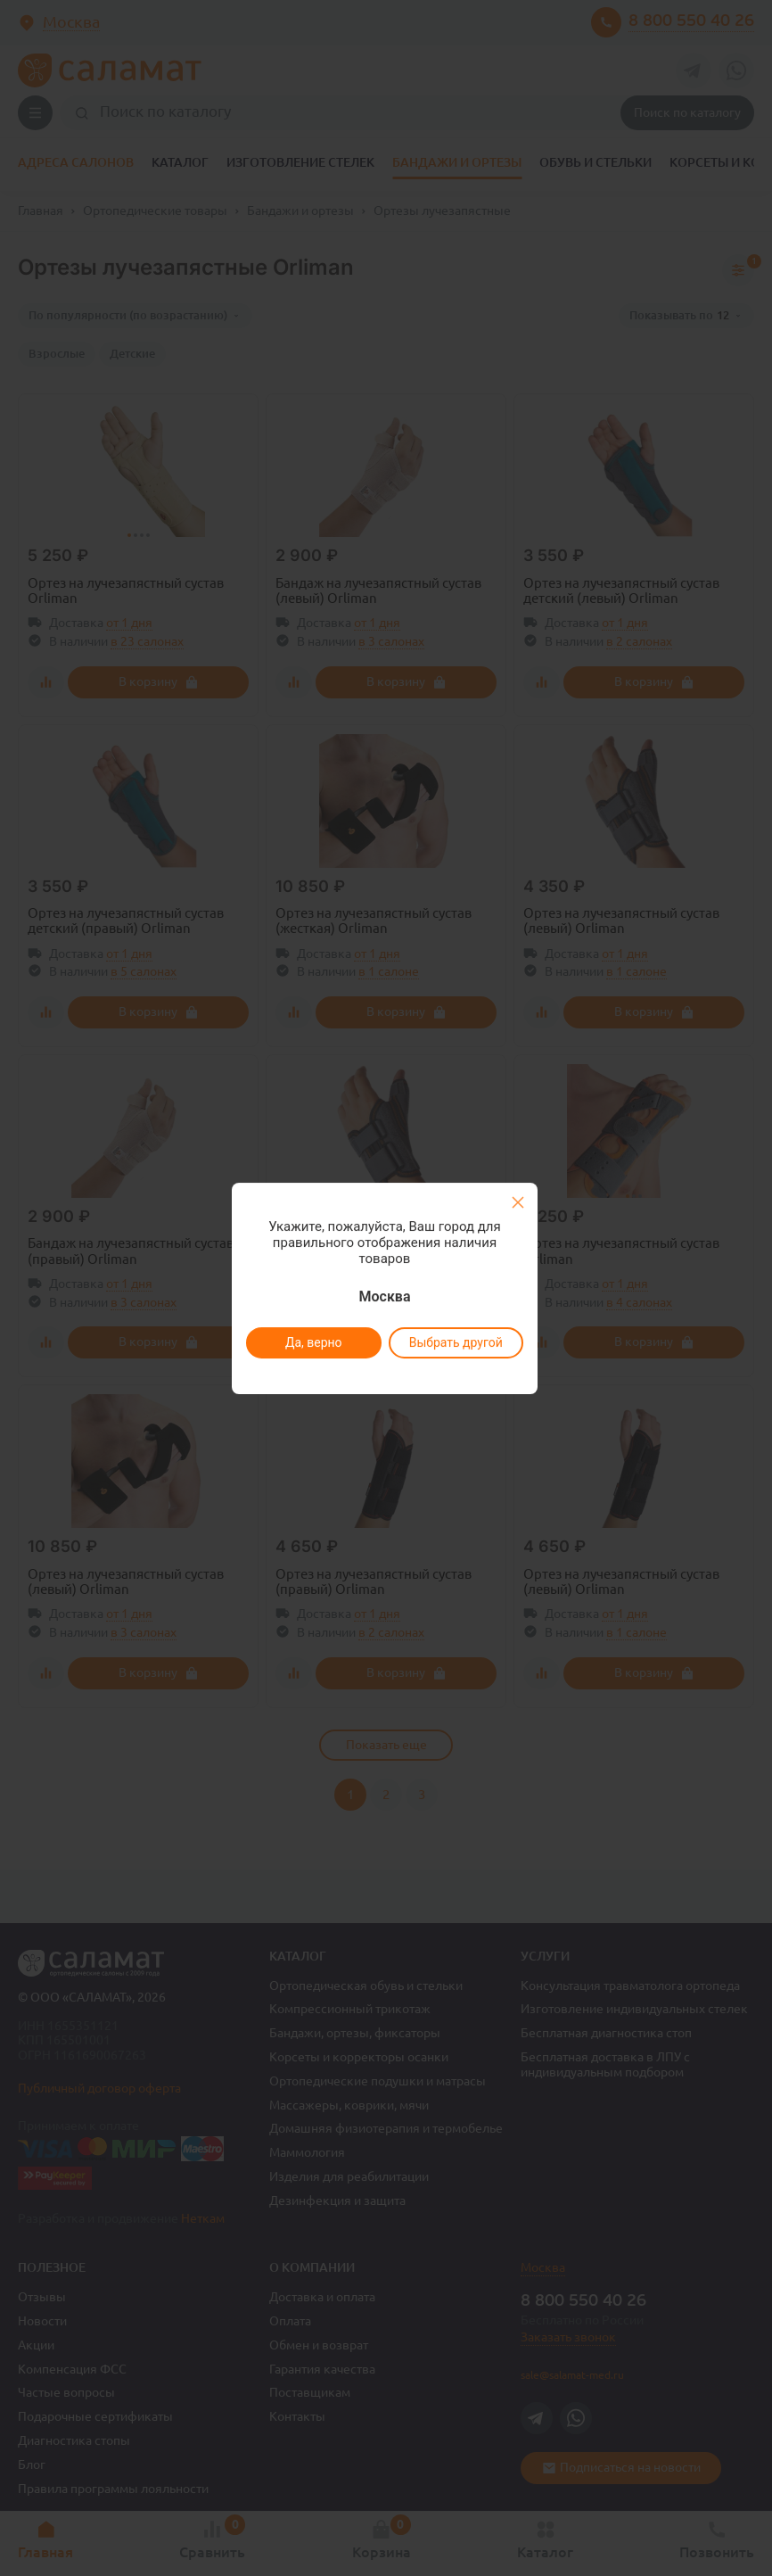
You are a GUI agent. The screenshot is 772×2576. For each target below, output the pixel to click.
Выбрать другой (455, 1342)
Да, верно (312, 1342)
